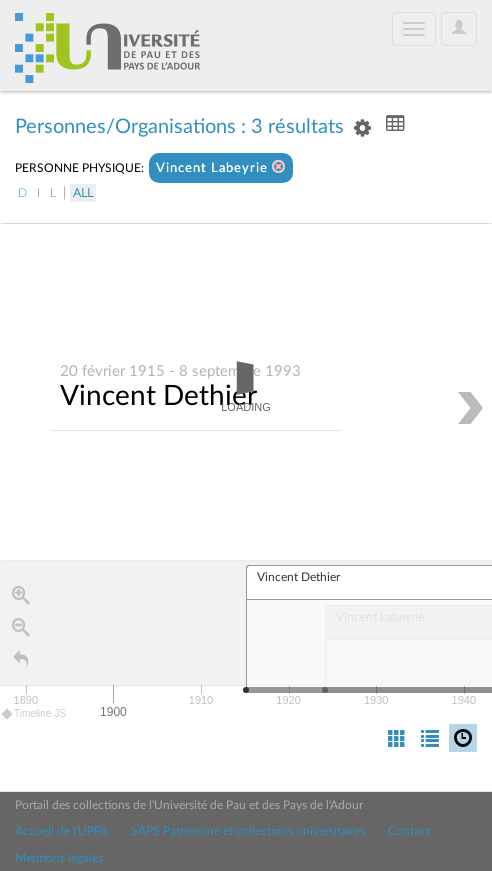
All (83, 193)
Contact (409, 831)
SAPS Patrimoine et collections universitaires (248, 831)
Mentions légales (59, 858)
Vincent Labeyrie (221, 167)
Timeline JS (34, 714)
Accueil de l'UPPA (61, 831)
